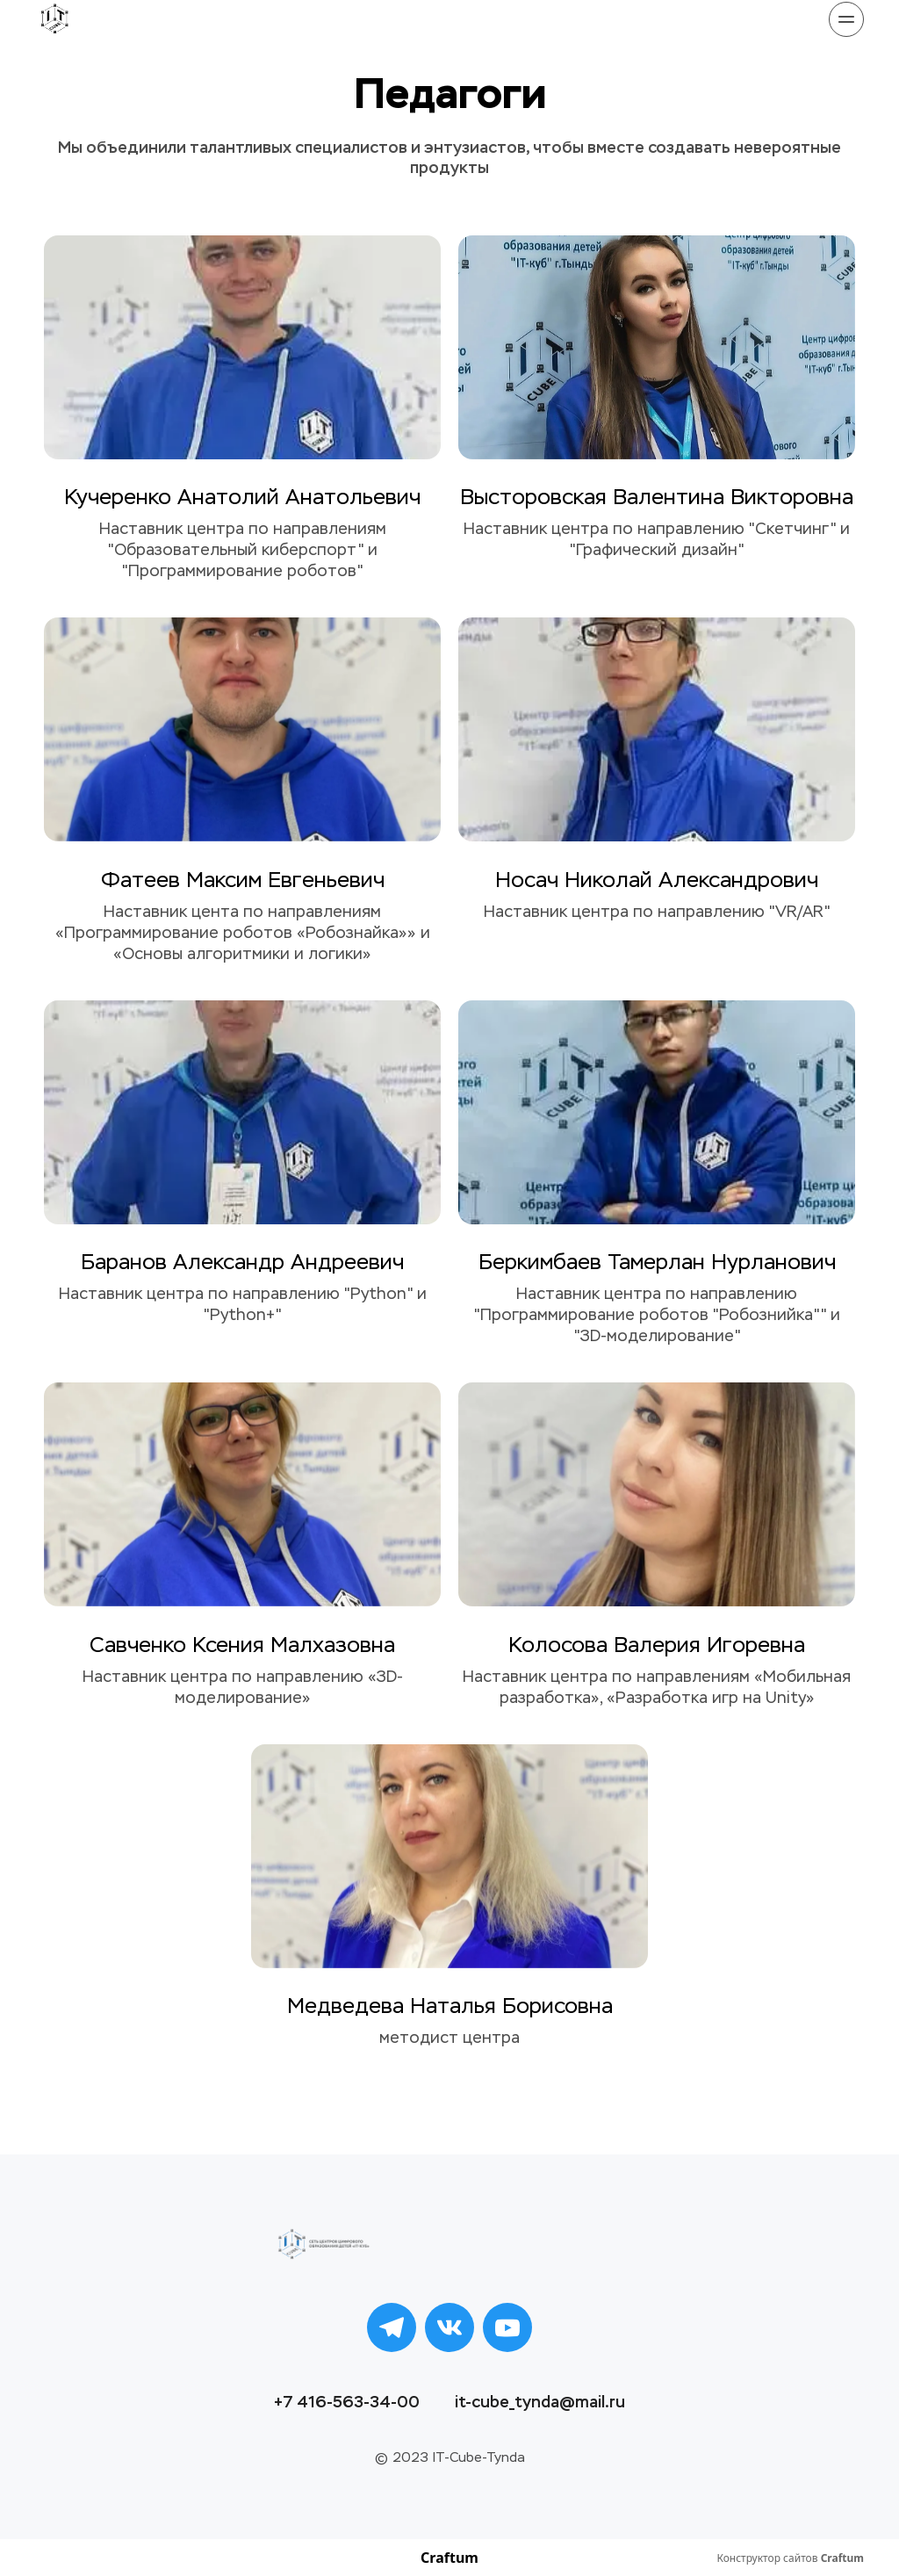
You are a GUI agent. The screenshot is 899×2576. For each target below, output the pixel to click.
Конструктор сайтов (790, 2558)
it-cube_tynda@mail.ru (540, 2402)
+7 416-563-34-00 (347, 2402)
